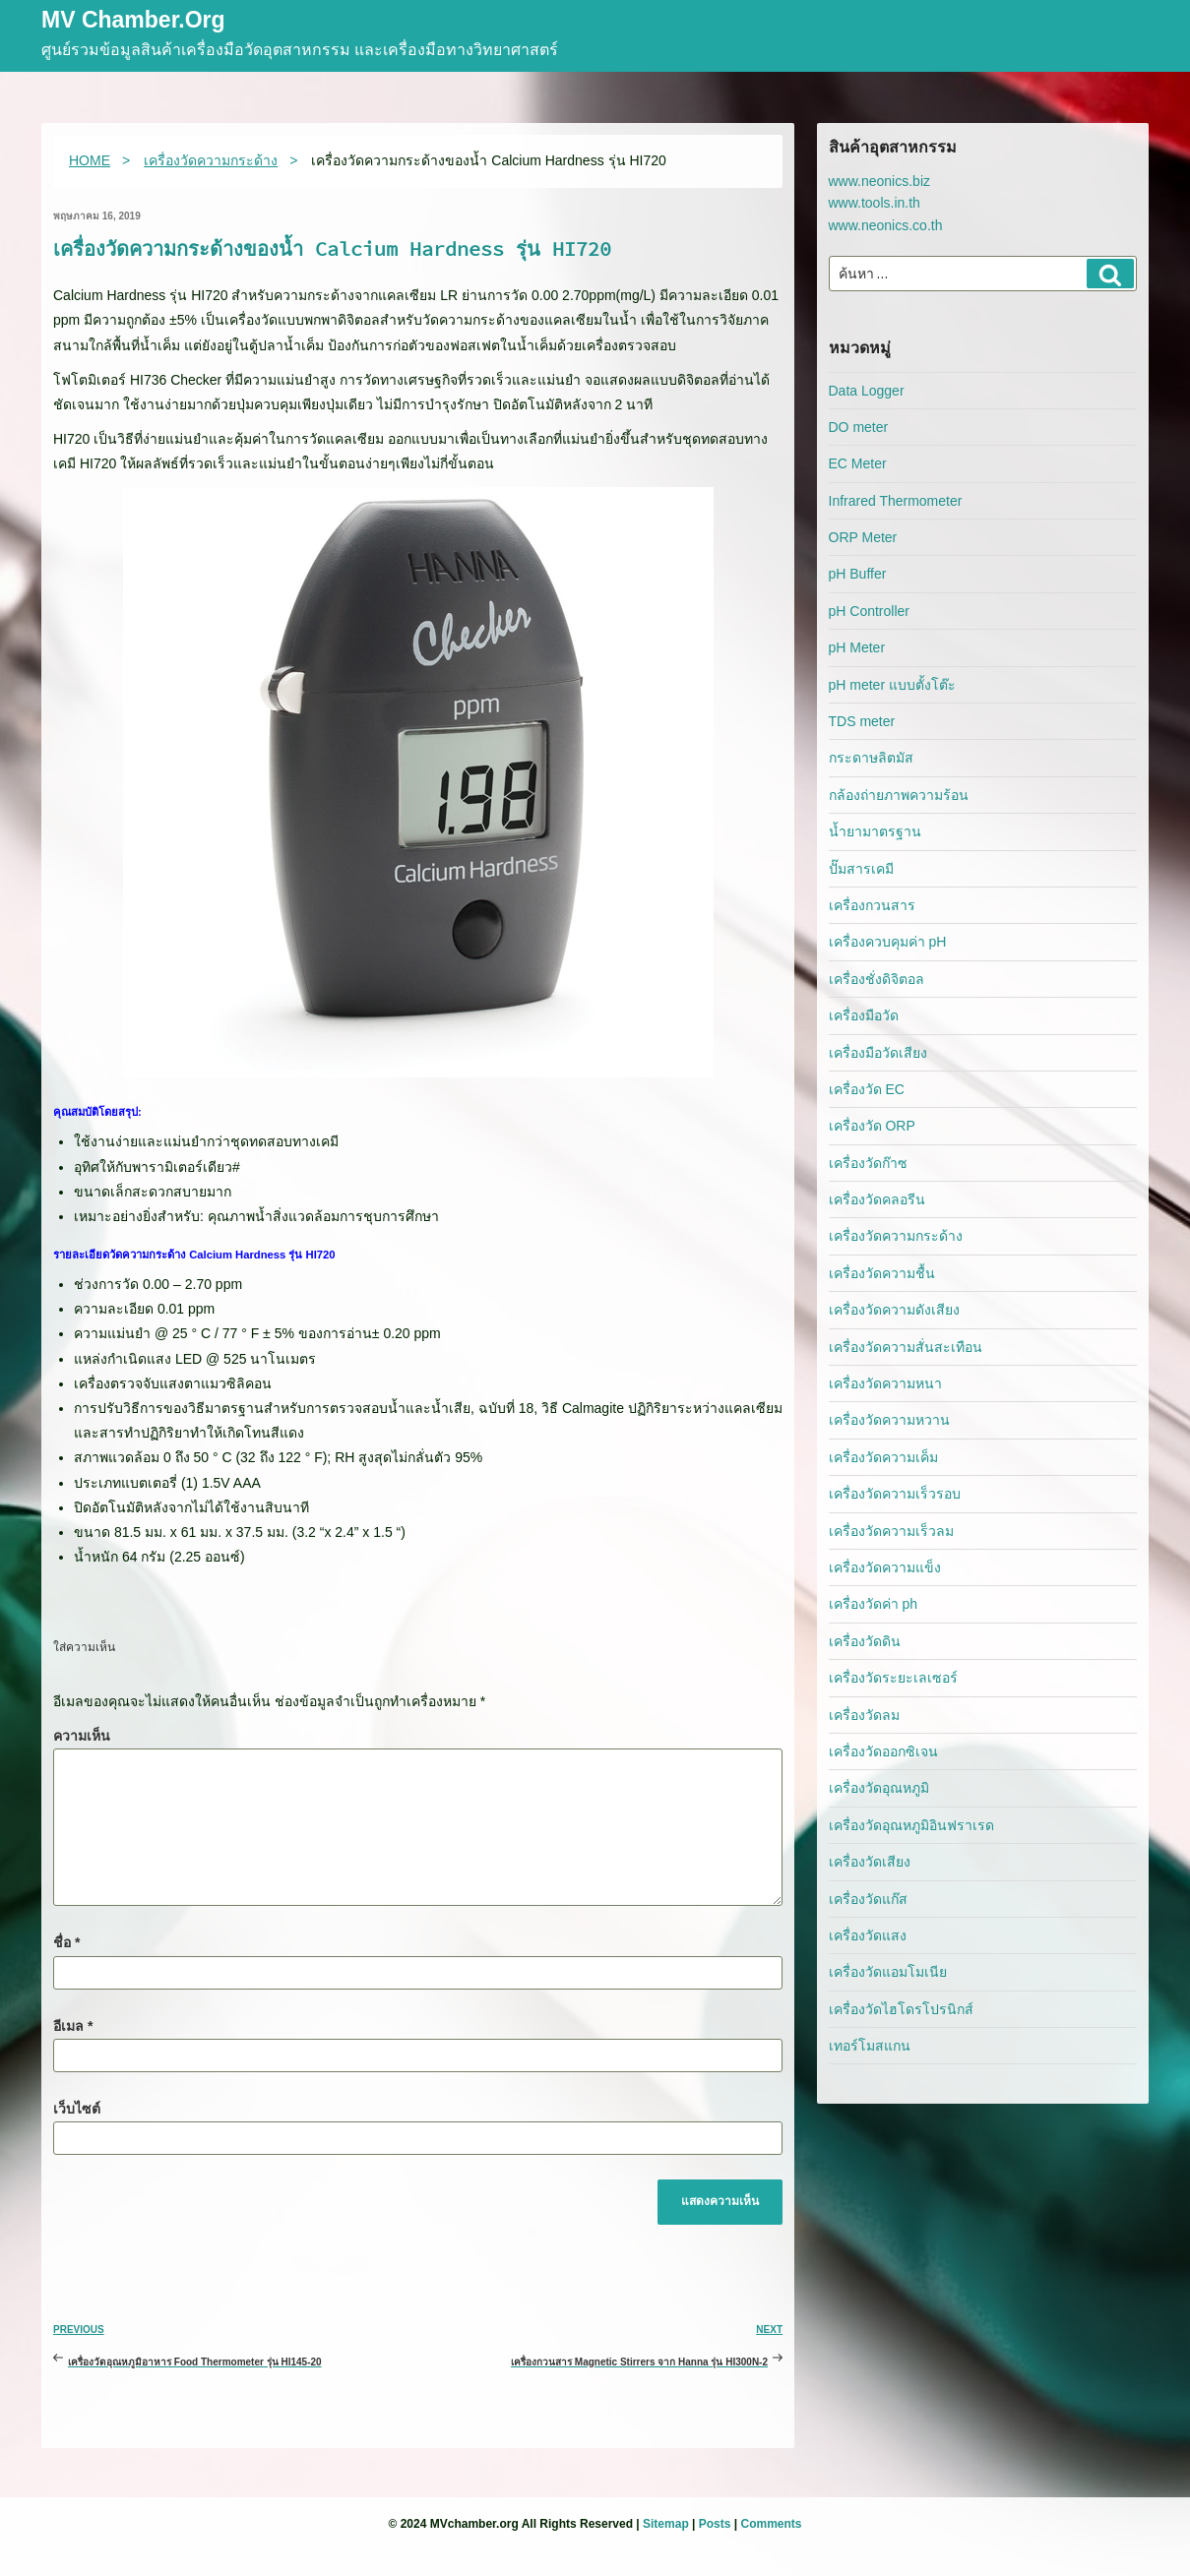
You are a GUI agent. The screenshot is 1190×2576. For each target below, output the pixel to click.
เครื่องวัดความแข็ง (885, 1567)
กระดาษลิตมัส (871, 758)
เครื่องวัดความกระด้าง (896, 1236)
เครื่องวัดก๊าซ (868, 1163)
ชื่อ (66, 1942)
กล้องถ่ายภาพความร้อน (899, 795)
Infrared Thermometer (896, 501)
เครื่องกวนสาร (872, 905)
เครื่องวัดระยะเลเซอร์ (893, 1678)
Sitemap (666, 2524)
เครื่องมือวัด (864, 1015)
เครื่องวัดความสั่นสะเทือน (905, 1347)
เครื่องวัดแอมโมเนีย (888, 1972)
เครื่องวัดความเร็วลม (891, 1531)
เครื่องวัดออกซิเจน (883, 1751)
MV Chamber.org (133, 21)
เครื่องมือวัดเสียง (878, 1053)
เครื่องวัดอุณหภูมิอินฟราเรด (911, 1825)
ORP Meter (863, 537)
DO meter (859, 427)
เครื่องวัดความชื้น (882, 1273)
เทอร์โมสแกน (869, 2046)
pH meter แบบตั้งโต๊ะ (892, 685)
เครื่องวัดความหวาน (889, 1420)
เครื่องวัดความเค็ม (883, 1457)
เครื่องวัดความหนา (885, 1383)
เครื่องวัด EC (867, 1089)
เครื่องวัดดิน (865, 1641)
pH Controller (869, 611)
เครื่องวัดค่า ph (873, 1604)
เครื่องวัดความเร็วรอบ (895, 1494)
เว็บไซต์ (76, 2108)
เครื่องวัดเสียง (869, 1862)
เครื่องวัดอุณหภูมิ (879, 1788)
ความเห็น (81, 1736)
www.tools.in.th (874, 203)
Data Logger (867, 391)
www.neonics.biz (880, 181)
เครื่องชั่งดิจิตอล (876, 979)
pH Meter (857, 647)
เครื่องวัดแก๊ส (868, 1899)
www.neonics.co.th (886, 225)
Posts (715, 2524)
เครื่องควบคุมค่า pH (888, 942)
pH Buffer (858, 574)
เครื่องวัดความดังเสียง (894, 1310)
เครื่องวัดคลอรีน (877, 1199)
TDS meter (862, 721)
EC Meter (858, 463)
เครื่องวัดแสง (868, 1935)
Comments (770, 2524)
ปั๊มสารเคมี (861, 869)
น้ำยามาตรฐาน (875, 831)
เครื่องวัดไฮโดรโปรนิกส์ (901, 2009)
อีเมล (73, 2026)
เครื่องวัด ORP (872, 1126)
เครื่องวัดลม (864, 1715)
